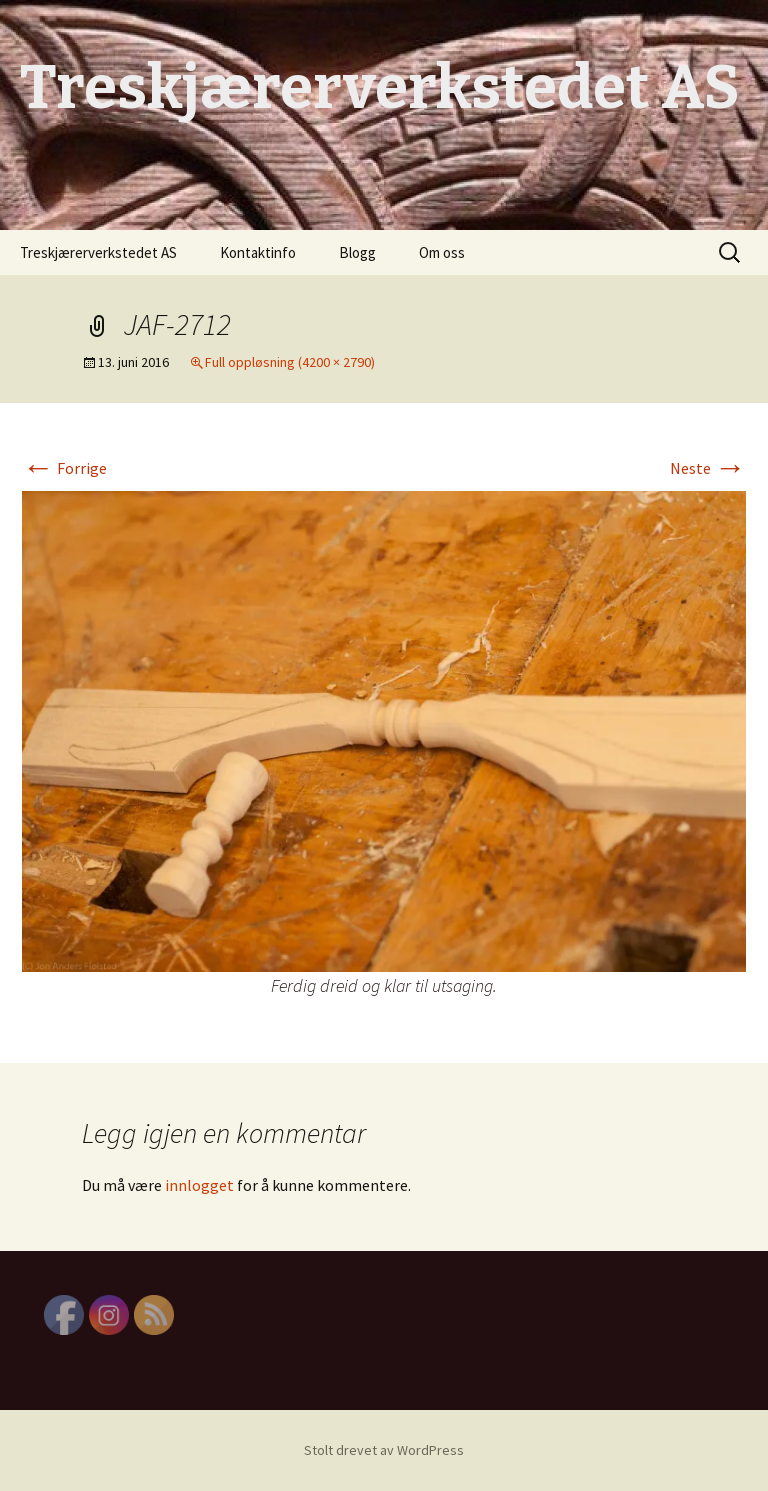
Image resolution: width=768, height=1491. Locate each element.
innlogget (199, 1185)
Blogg (357, 252)
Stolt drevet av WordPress (384, 1450)
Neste (708, 468)
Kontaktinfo (258, 252)
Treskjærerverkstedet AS (98, 252)
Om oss (442, 252)
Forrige (64, 468)
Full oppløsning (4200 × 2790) (290, 362)
